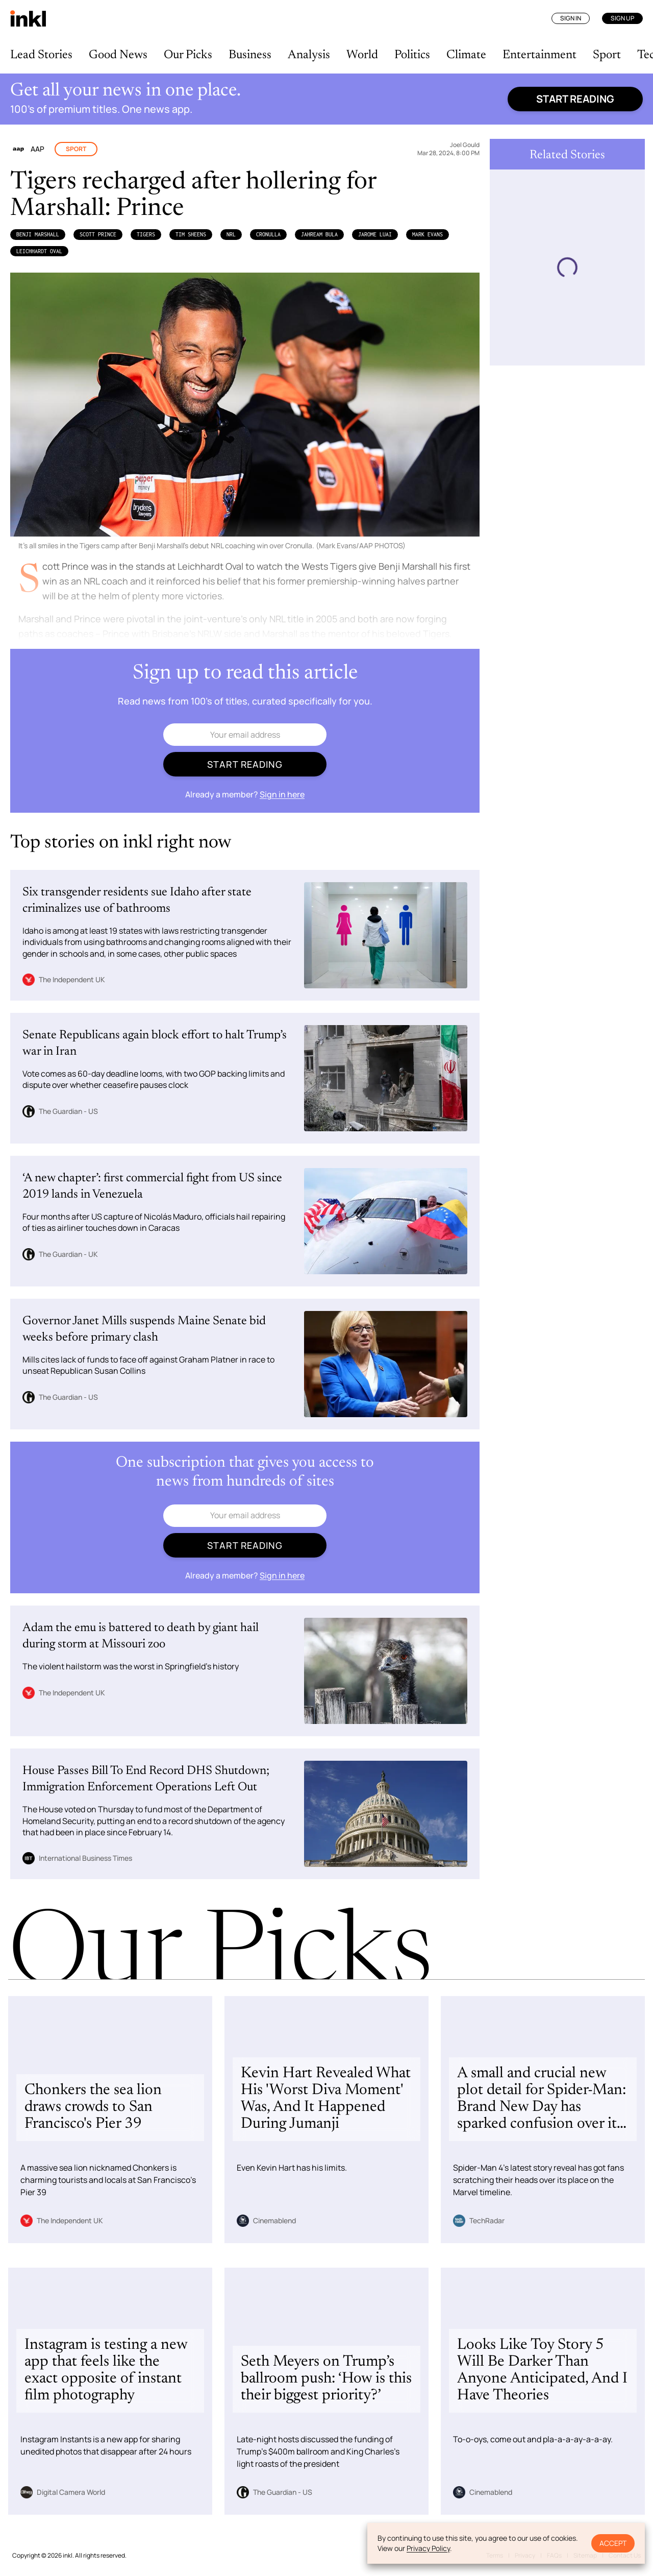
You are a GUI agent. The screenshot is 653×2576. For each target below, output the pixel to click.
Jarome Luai (375, 234)
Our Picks (188, 55)
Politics (412, 55)
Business (250, 55)
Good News (118, 55)
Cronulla (268, 234)
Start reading (575, 99)
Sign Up (622, 18)
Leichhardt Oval (39, 251)
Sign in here (282, 794)
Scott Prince (98, 234)
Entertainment (539, 55)
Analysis (309, 55)
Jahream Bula (319, 234)
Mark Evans (427, 234)
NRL (231, 234)
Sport (607, 55)
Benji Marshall (37, 234)
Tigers (146, 234)
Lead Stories (41, 55)
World (362, 55)
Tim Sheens (190, 234)
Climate (466, 55)
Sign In (570, 18)
